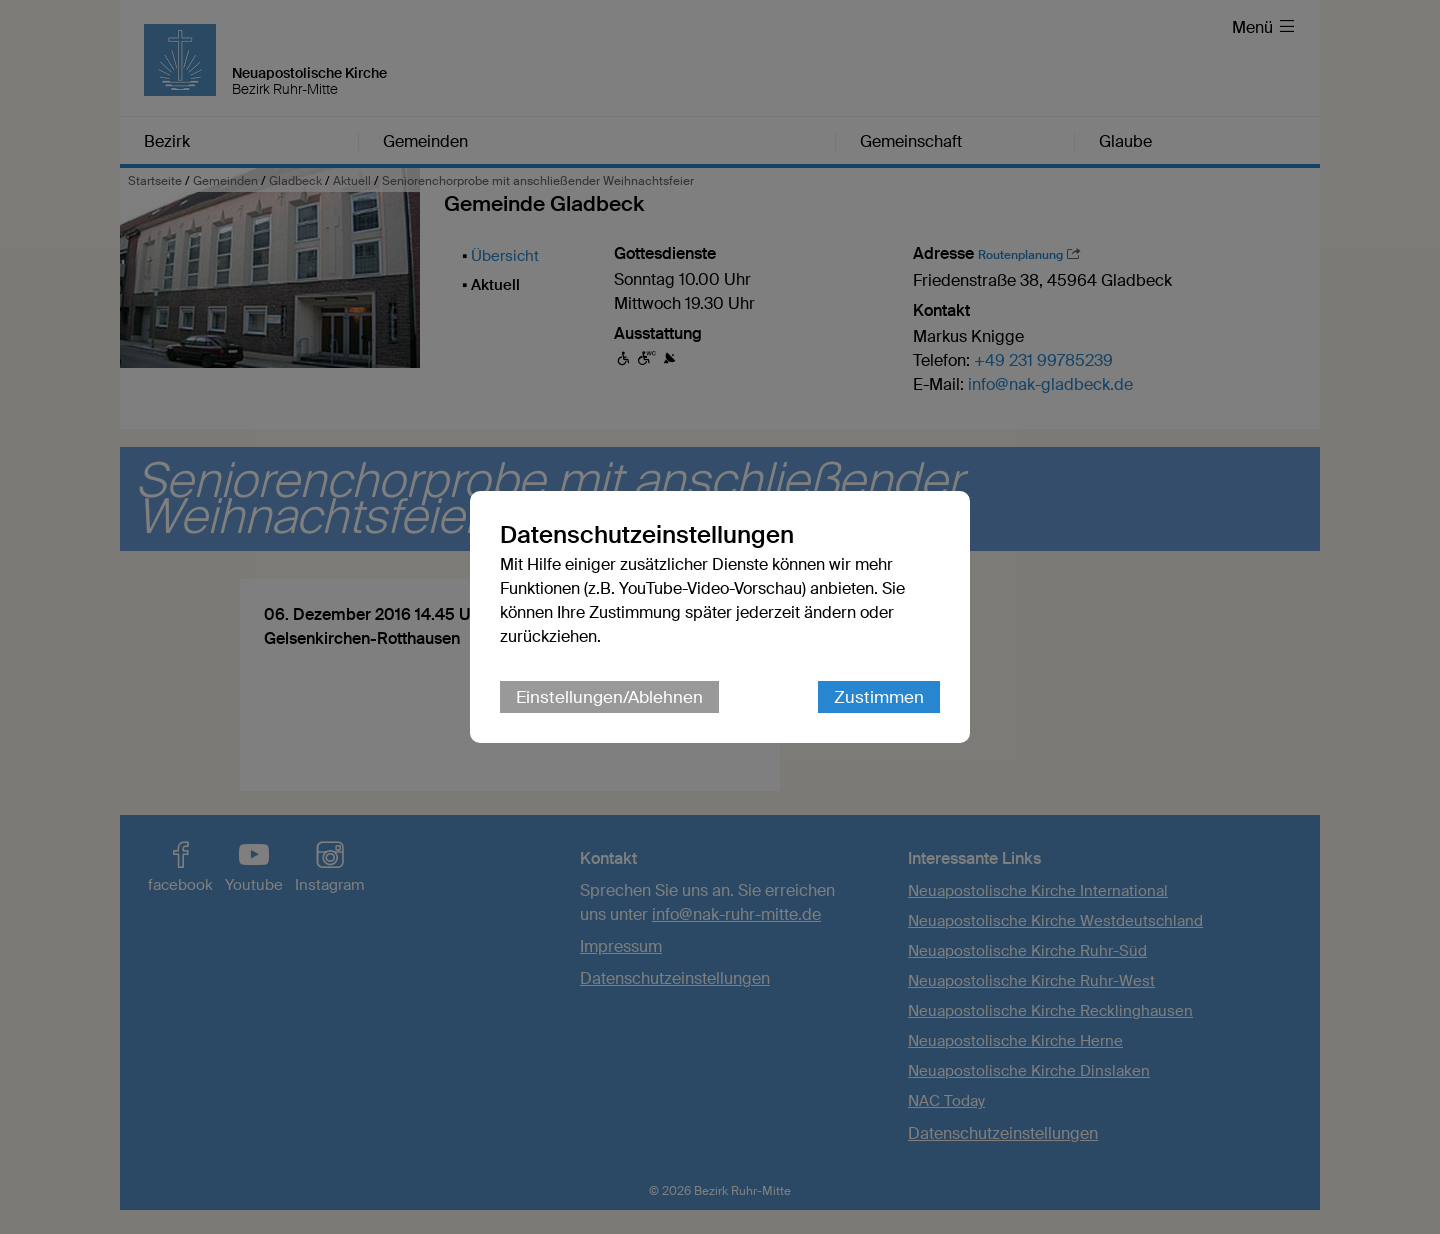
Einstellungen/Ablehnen (609, 697)
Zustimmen (879, 697)
